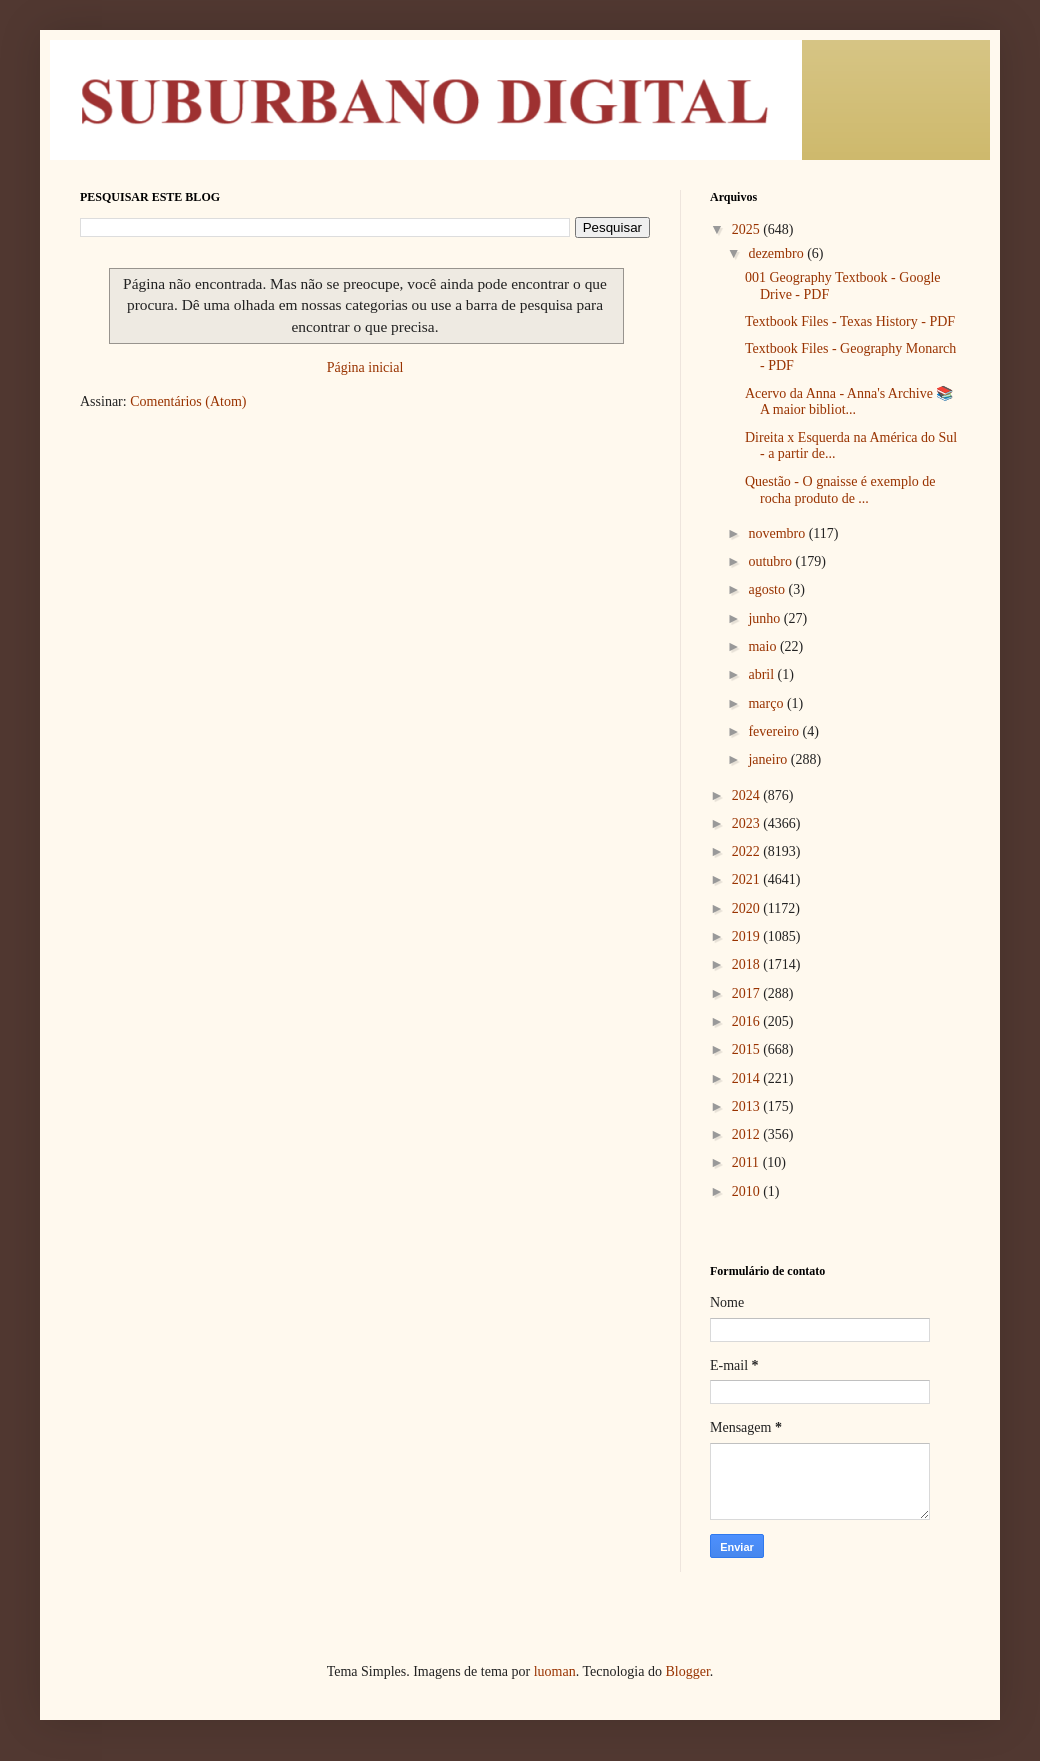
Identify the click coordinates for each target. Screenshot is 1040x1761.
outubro (771, 561)
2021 (748, 879)
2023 (748, 823)
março (767, 703)
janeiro (769, 759)
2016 (748, 1021)
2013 (748, 1106)
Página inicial (365, 367)
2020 (748, 908)
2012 (748, 1134)
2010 (748, 1191)
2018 (748, 964)
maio (764, 646)
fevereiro (775, 731)
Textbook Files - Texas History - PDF (850, 321)
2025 (748, 229)
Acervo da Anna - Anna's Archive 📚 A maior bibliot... (849, 402)
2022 (748, 851)
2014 (748, 1078)
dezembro (777, 253)
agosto (768, 589)
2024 (748, 795)
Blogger (687, 1671)
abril (762, 674)
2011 (747, 1162)
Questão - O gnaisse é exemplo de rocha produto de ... (840, 490)
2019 (748, 936)
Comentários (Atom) (188, 401)
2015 (748, 1049)
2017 (748, 993)
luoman (555, 1671)
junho (765, 618)
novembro (778, 533)
